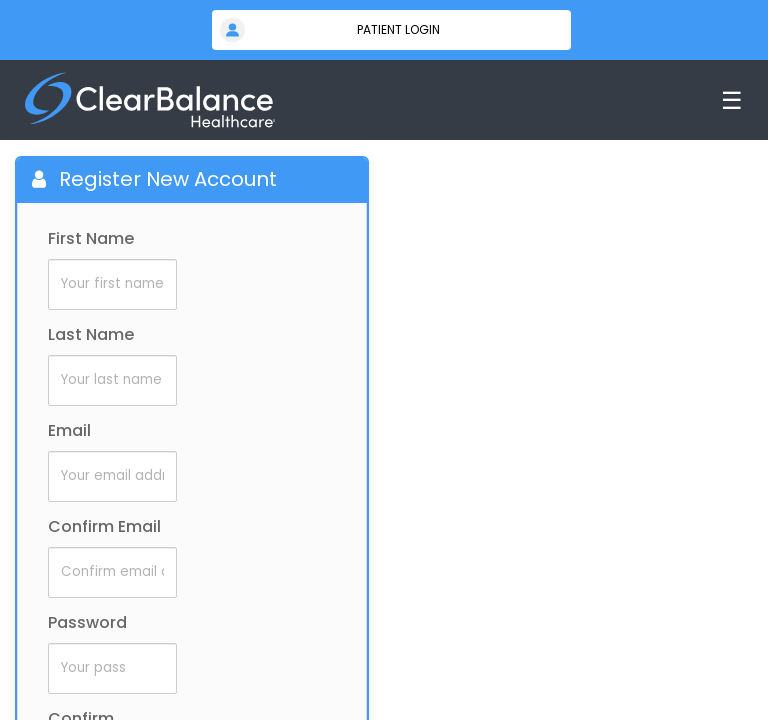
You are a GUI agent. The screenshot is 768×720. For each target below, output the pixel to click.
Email (69, 430)
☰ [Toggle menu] (732, 100)
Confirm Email (104, 526)
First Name (91, 238)
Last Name (91, 334)
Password (87, 622)
